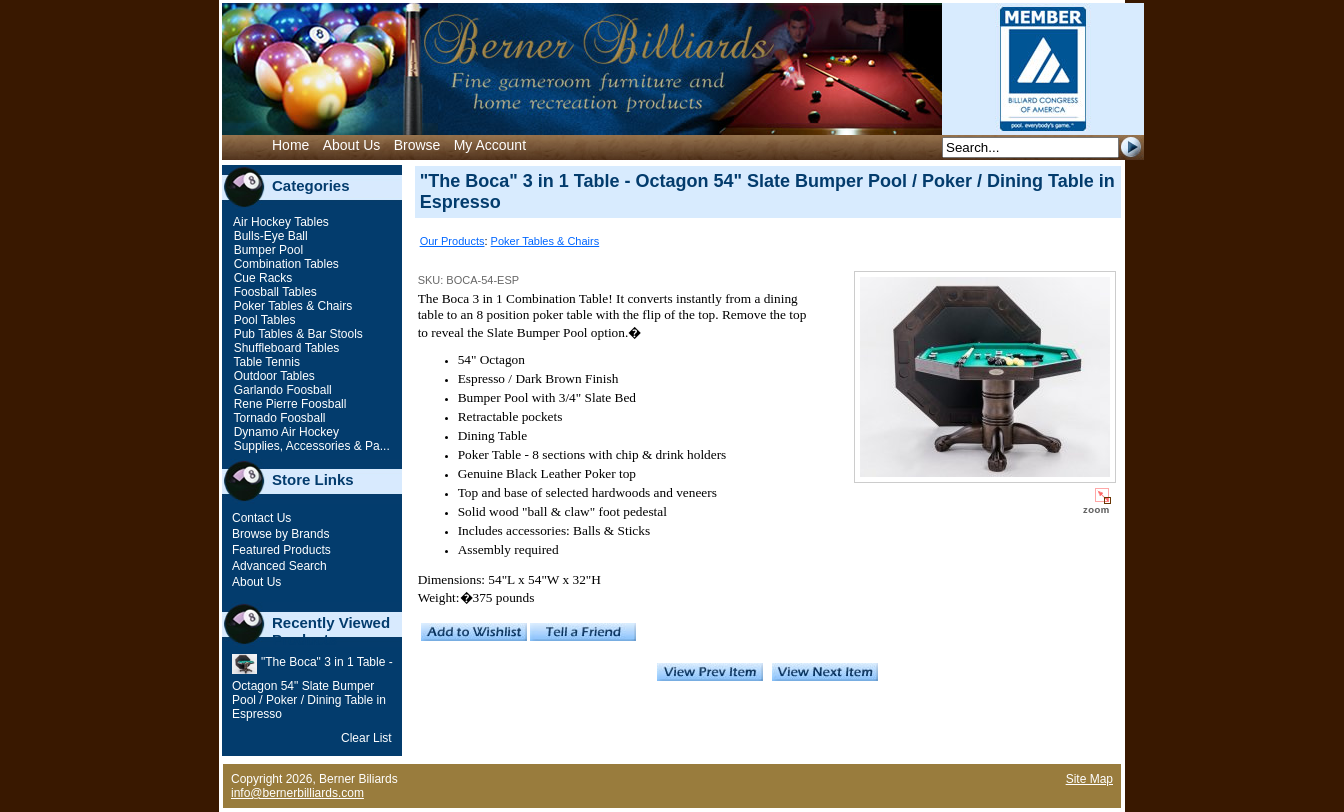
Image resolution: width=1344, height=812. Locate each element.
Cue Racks (261, 278)
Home (290, 145)
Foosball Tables (273, 292)
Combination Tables (284, 264)
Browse (417, 145)
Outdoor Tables (272, 376)
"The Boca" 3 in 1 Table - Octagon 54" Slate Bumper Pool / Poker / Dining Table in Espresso (312, 688)
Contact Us (261, 518)
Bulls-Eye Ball (268, 236)
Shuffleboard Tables (284, 348)
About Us (352, 145)
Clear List (366, 738)
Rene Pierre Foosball (288, 404)
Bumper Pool (266, 250)
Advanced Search (279, 566)
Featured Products (281, 550)
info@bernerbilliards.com (297, 793)
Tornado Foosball (277, 418)
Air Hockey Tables (279, 222)
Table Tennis (265, 362)
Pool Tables (262, 320)
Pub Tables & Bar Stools (296, 334)
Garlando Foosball (280, 390)
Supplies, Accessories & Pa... (309, 446)
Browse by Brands (280, 534)
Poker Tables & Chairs (291, 306)
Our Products (452, 241)
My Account (490, 145)
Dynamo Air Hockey (284, 432)
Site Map (1089, 779)
